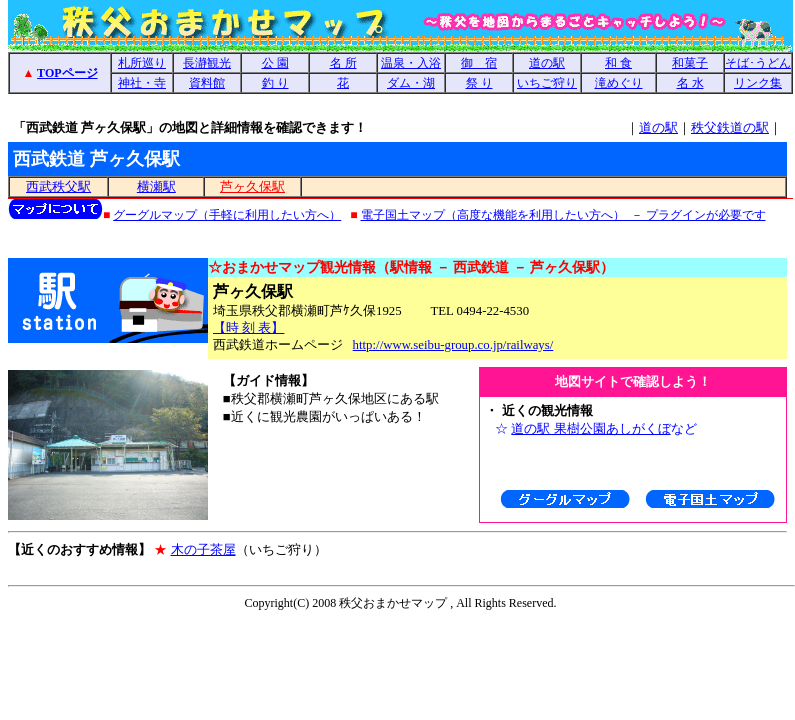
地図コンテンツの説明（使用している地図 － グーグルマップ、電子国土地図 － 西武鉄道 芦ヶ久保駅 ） (400, 213)
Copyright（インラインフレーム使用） (400, 605)
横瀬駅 (156, 187)
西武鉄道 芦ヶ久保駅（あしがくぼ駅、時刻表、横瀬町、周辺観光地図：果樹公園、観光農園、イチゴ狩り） (400, 73)
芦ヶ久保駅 (252, 187)
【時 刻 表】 (248, 328)
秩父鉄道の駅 (730, 127)
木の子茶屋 (203, 549)
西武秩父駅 (58, 187)
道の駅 (658, 127)
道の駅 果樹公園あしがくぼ (590, 428)
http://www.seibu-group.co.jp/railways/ (453, 345)
